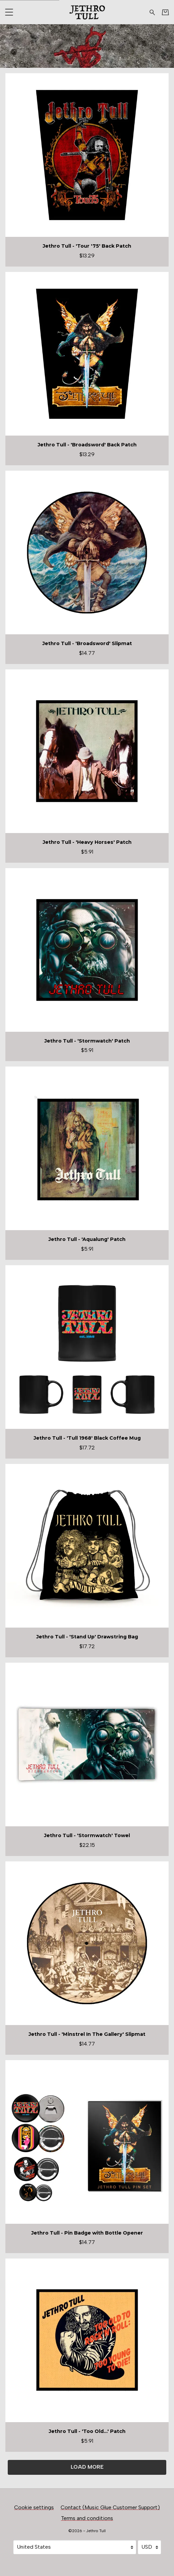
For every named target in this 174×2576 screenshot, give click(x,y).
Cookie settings (34, 2507)
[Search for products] (152, 11)
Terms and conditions (87, 2518)
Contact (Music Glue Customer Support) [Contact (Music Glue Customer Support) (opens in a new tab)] (110, 2507)
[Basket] (165, 12)
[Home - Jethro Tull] (87, 12)
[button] (9, 12)
